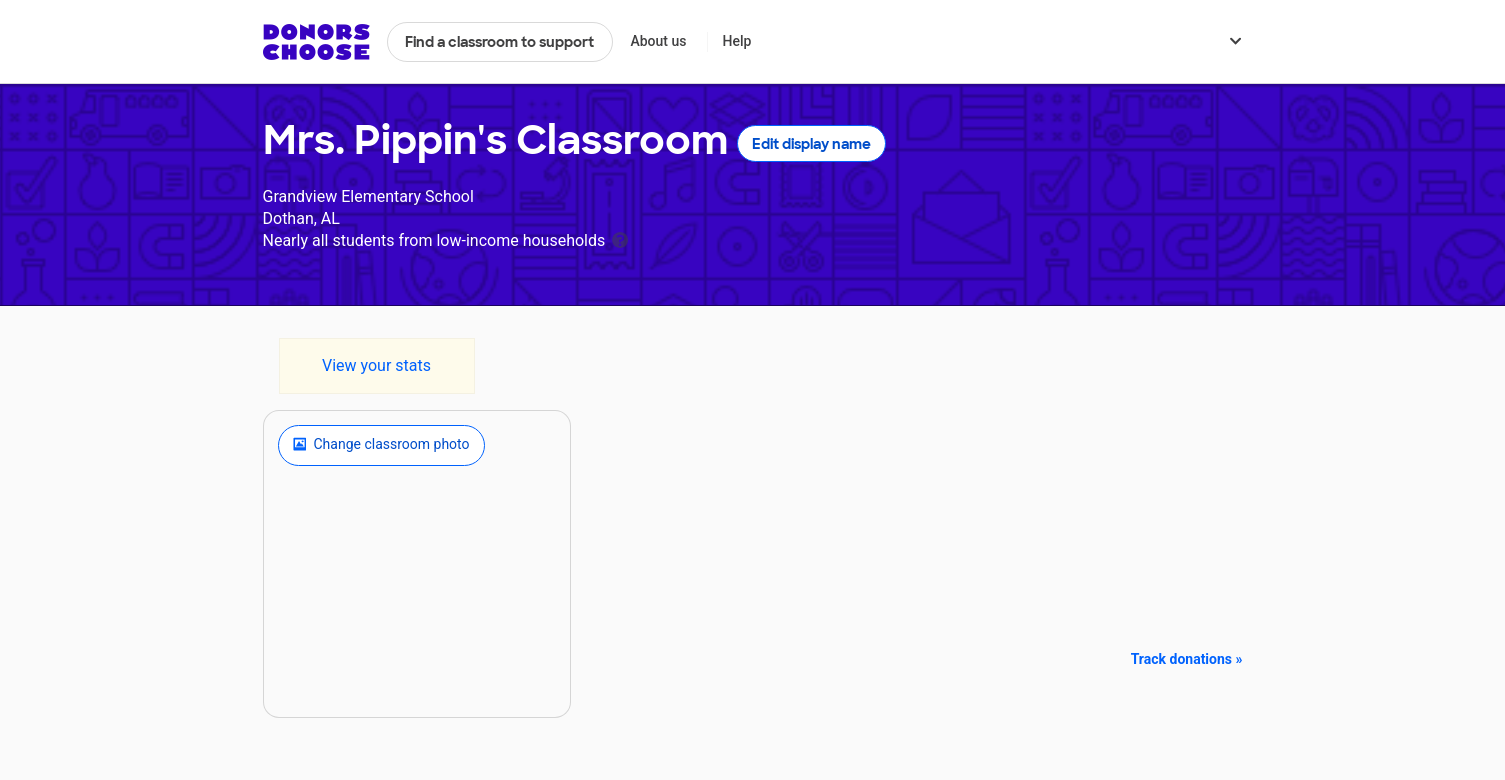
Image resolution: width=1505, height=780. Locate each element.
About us (658, 41)
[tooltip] (620, 238)
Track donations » (1187, 659)
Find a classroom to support (499, 42)
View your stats (376, 365)
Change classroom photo (381, 445)
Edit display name (811, 144)
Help (736, 41)
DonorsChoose (316, 42)
